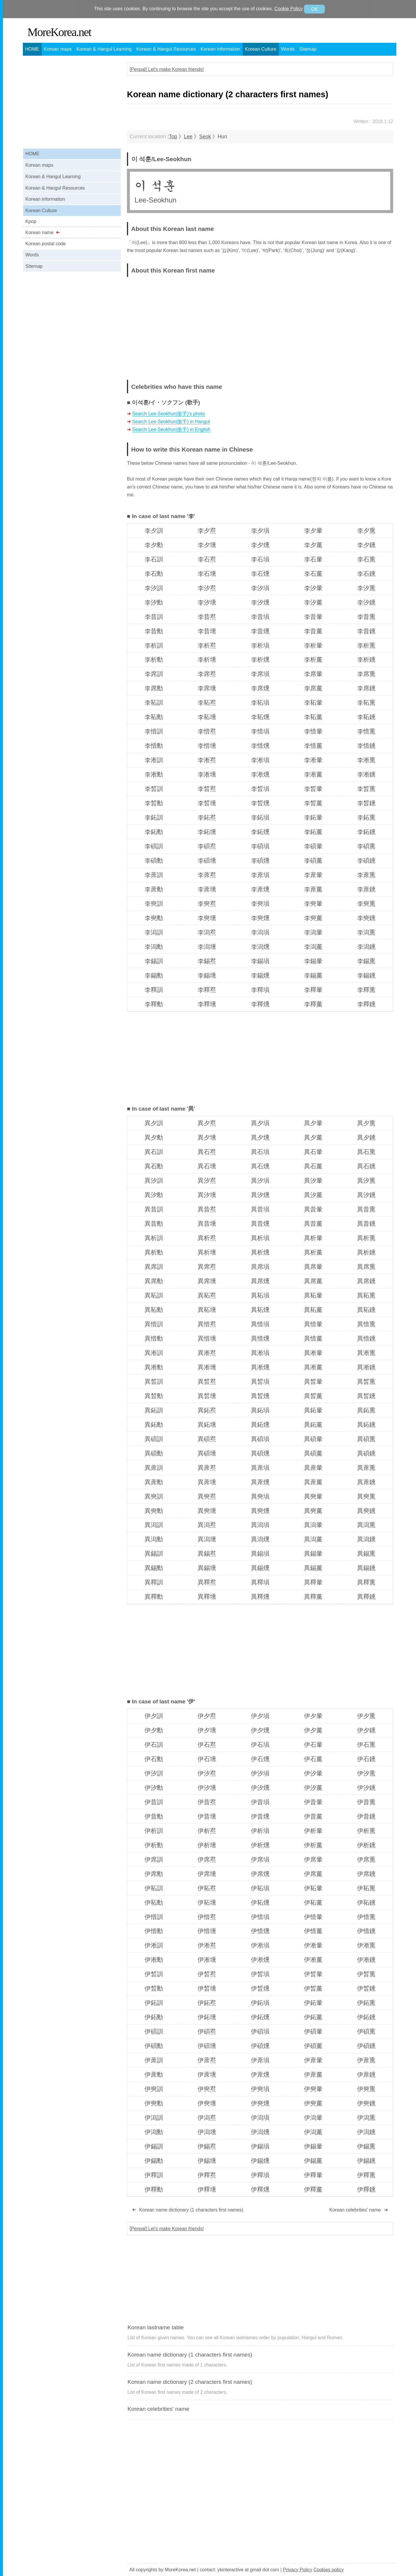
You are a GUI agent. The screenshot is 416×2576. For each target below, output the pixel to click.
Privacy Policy (297, 2569)
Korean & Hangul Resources (166, 49)
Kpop (31, 221)
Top (173, 136)
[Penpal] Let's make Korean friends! (167, 69)
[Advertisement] (344, 324)
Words (288, 49)
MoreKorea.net (59, 32)
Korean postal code (46, 243)
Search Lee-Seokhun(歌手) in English (171, 429)
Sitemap (308, 49)
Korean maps (58, 49)
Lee (188, 136)
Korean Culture (260, 49)
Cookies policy (328, 2569)
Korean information (220, 49)
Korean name (40, 232)
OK (314, 9)
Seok (205, 136)
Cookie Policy (288, 8)
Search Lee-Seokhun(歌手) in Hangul (171, 421)
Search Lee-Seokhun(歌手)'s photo (168, 413)
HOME (32, 49)
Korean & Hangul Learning (104, 49)
